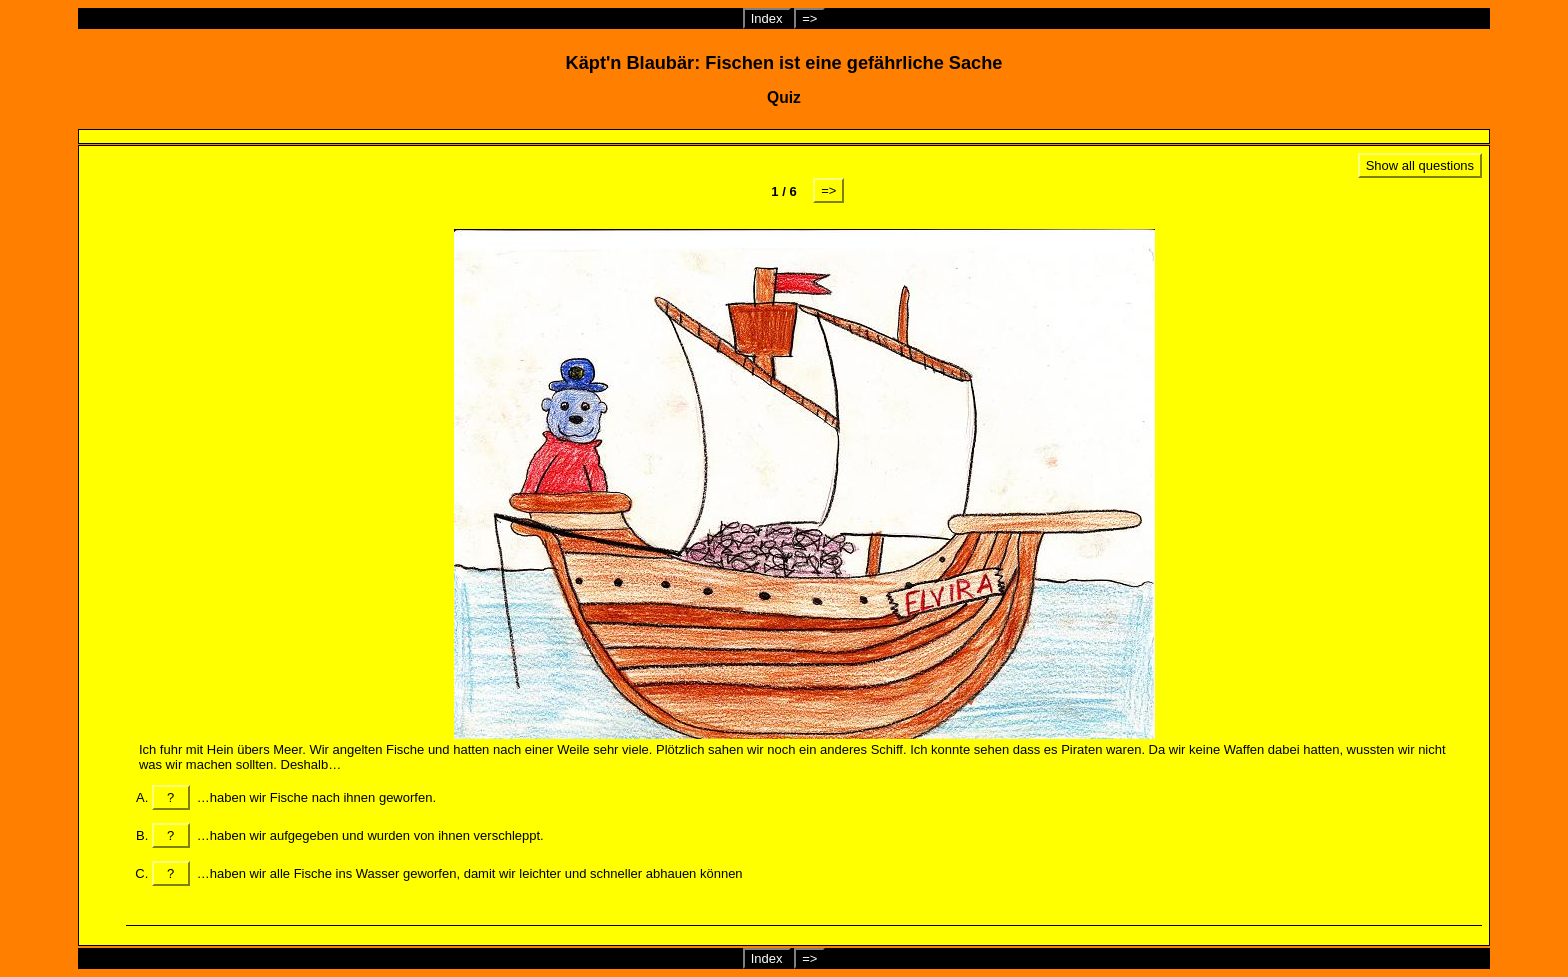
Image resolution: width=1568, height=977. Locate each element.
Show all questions (1420, 165)
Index (767, 18)
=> (809, 18)
